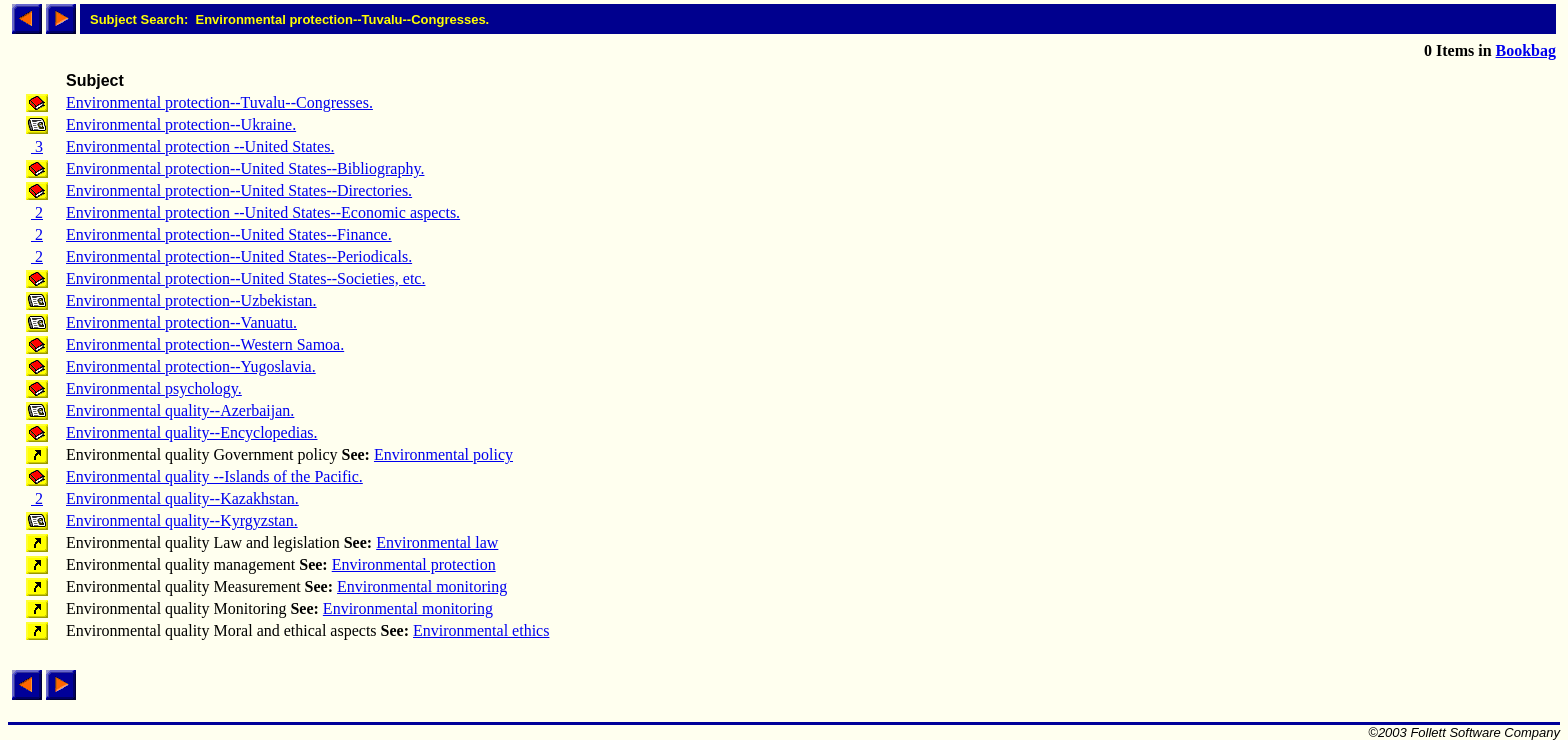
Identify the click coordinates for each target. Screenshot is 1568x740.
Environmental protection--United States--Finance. (229, 234)
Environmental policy (443, 454)
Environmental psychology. (154, 388)
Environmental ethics (481, 630)
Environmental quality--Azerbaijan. (180, 410)
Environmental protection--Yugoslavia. (191, 366)
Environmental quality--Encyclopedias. (191, 432)
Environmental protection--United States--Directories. (239, 190)
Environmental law (437, 542)
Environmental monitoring (422, 586)
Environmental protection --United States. (200, 146)
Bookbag (1526, 50)
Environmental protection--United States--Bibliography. (245, 168)
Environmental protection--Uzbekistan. (191, 300)
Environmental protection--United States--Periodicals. (239, 256)
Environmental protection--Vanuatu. (181, 322)
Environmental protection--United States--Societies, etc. (245, 278)
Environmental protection (414, 564)
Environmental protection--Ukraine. (181, 124)
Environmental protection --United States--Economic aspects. (263, 212)
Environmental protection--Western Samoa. (205, 344)
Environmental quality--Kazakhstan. (182, 498)
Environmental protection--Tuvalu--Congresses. (219, 102)
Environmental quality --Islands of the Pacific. (214, 476)
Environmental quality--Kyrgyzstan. (182, 520)
